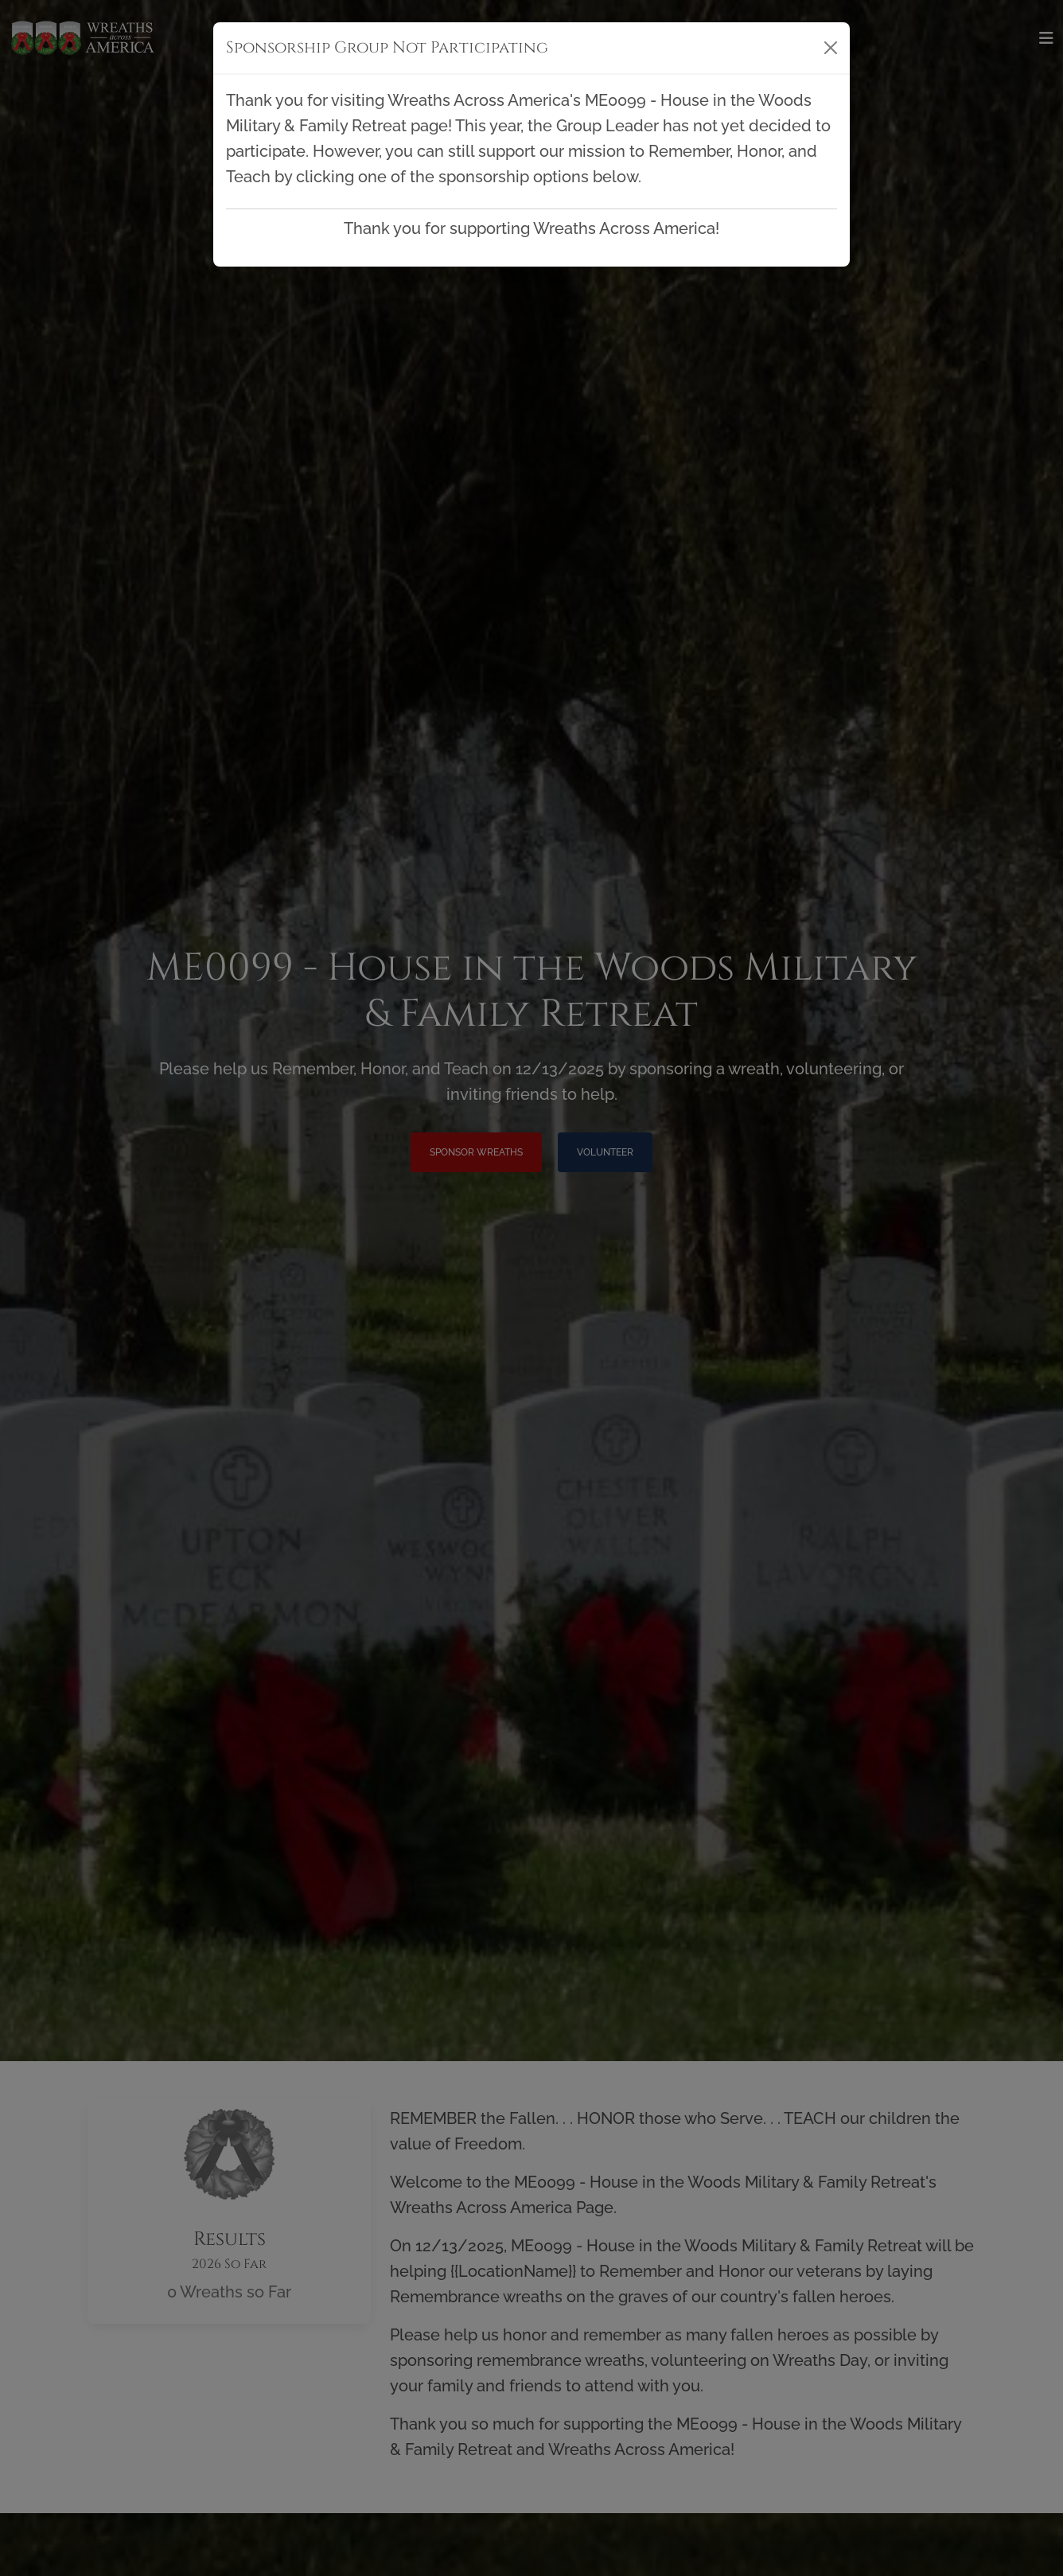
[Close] (830, 47)
